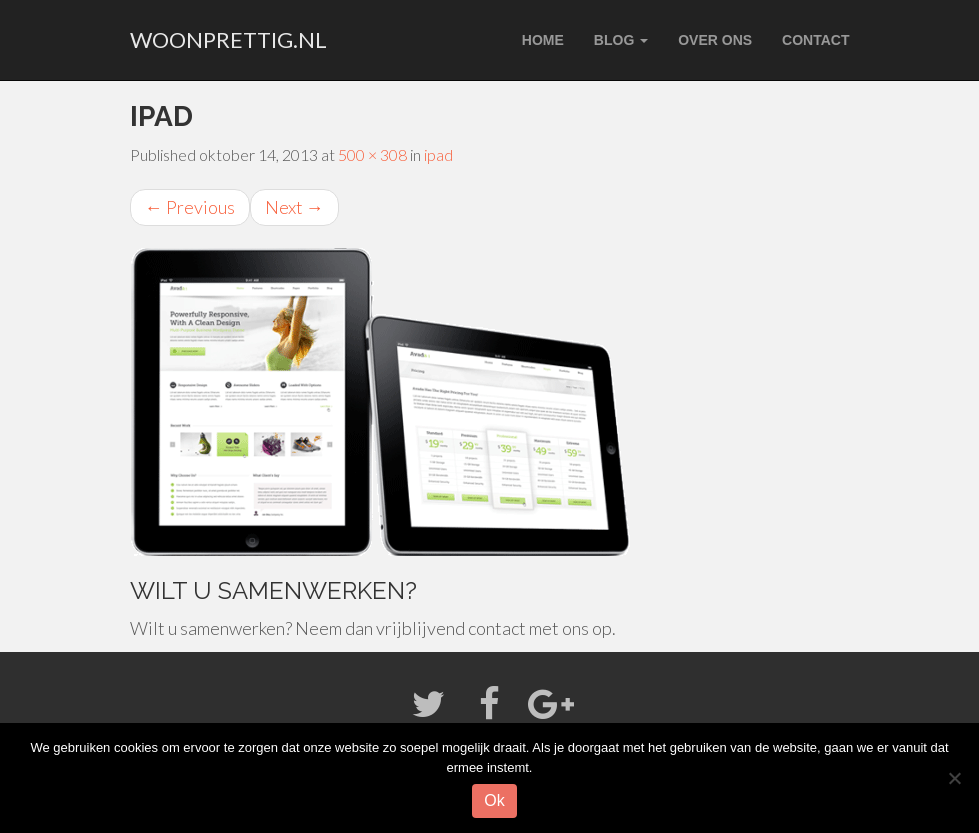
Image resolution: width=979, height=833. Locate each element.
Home (543, 40)
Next (294, 207)
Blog (621, 40)
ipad (438, 154)
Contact (815, 40)
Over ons (715, 40)
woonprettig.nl (228, 39)
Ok (494, 800)
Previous (190, 207)
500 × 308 (372, 154)
